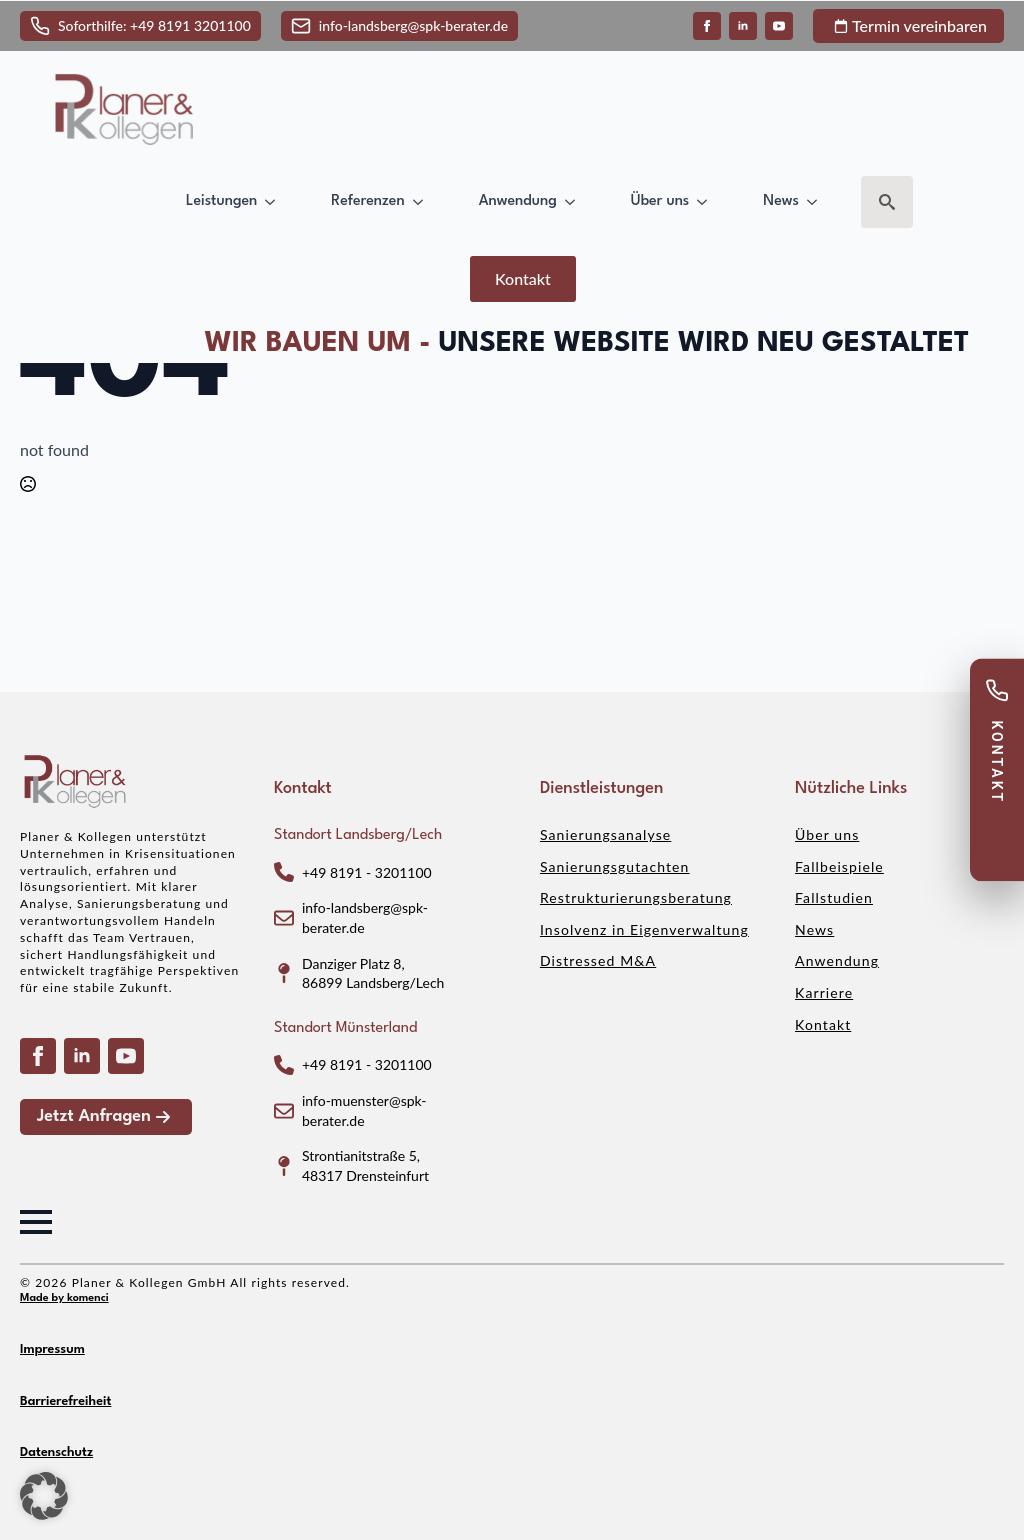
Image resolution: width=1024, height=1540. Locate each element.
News (781, 201)
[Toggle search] (887, 202)
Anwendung (518, 201)
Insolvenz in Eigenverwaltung (644, 929)
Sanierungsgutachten (615, 866)
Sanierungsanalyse (605, 834)
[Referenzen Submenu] (422, 202)
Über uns (660, 201)
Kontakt (823, 1024)
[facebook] (707, 26)
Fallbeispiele (839, 866)
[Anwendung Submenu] (574, 202)
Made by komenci (64, 1298)
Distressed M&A (598, 960)
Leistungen (221, 201)
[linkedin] (743, 26)
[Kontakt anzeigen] (997, 769)
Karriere (824, 992)
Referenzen (367, 201)
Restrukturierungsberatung (636, 897)
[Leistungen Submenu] (274, 202)
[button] (44, 1496)
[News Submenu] (816, 202)
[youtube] (779, 26)
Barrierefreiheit (65, 1401)
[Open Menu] (36, 1222)
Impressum (52, 1349)
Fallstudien (834, 897)
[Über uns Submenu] (706, 202)
